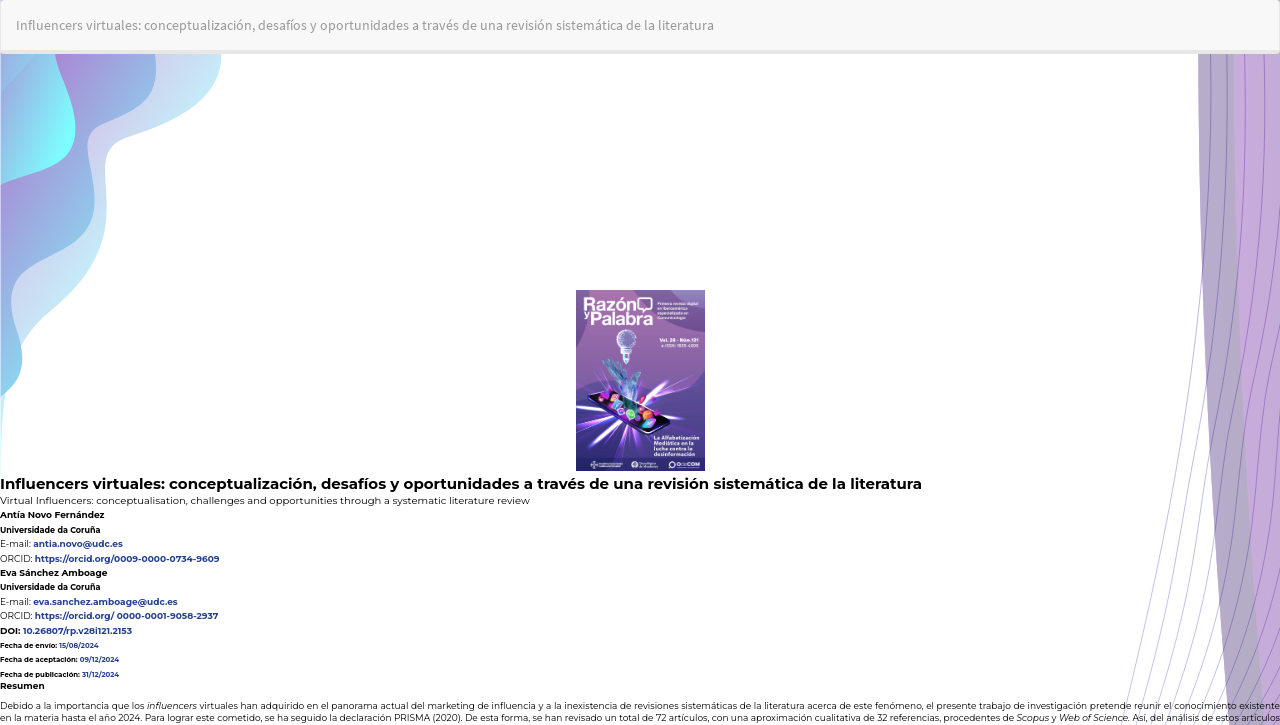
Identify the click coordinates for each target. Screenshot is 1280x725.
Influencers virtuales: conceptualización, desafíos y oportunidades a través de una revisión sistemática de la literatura (365, 25)
